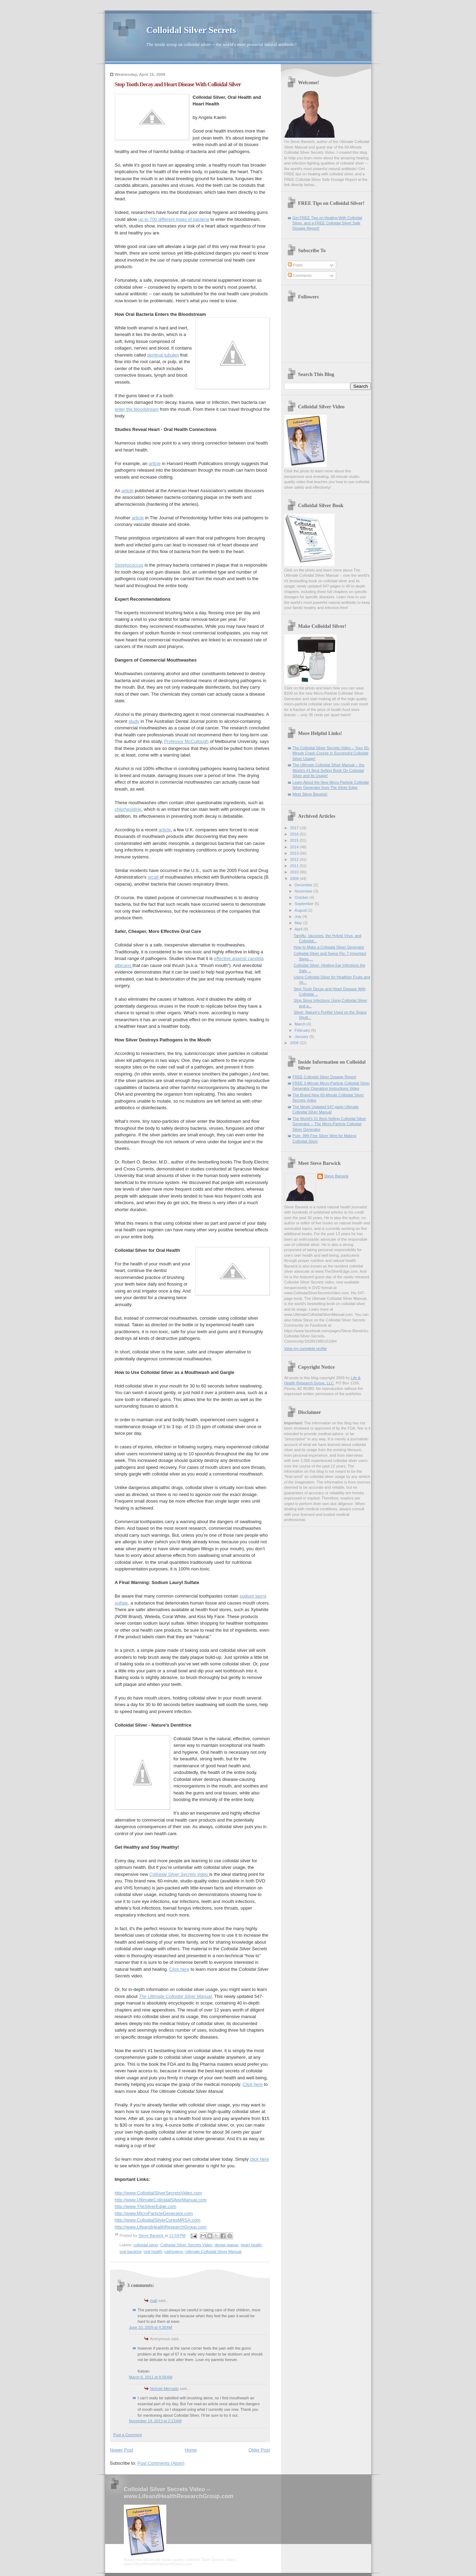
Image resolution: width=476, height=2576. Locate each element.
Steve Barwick (336, 1176)
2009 (295, 879)
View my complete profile (305, 1348)
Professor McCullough (186, 741)
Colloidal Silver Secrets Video (186, 2245)
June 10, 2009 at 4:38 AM (150, 2327)
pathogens (174, 2251)
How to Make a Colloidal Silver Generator (329, 947)
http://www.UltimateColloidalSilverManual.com (161, 2199)
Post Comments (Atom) (160, 2463)
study (133, 721)
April (299, 929)
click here (259, 2159)
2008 (295, 1043)
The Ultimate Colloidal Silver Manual (175, 1996)
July (299, 916)
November (304, 891)
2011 (295, 866)
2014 (295, 847)
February (303, 1030)
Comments (299, 275)
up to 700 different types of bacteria (173, 219)
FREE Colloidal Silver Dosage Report (324, 1077)
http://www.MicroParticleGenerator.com (154, 2213)
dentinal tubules (163, 355)
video (179, 1874)
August (301, 910)
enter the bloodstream (137, 409)
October (302, 897)
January (302, 1036)
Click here (179, 1969)
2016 (295, 834)
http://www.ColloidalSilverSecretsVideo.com (158, 2192)
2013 (295, 853)
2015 (295, 840)
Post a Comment (127, 2435)
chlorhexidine (128, 809)
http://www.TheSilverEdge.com (145, 2206)
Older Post (259, 2450)
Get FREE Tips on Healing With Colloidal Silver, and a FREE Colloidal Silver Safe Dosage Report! (327, 223)
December (304, 885)
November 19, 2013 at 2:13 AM (155, 2421)
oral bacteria (131, 2251)
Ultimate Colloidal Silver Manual (213, 2251)
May (299, 923)
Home (191, 2450)
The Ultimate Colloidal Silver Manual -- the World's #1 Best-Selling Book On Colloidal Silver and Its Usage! (329, 770)
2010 (295, 872)
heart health (251, 2245)
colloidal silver (146, 2245)
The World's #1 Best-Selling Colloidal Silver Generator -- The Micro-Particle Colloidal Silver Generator (329, 1124)
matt (153, 2300)
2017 (295, 828)
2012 (295, 859)
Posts (295, 265)
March (301, 1024)
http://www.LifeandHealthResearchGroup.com (161, 2227)
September (305, 904)
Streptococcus (129, 565)
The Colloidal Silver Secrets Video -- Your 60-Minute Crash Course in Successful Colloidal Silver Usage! (331, 753)
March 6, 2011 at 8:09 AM (151, 2377)
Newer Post (121, 2450)
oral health (153, 2251)
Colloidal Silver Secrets (191, 30)
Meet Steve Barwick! (310, 794)
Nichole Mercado (164, 2388)
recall (154, 877)
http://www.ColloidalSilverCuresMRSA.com (157, 2220)
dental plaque (227, 2245)
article (155, 463)
